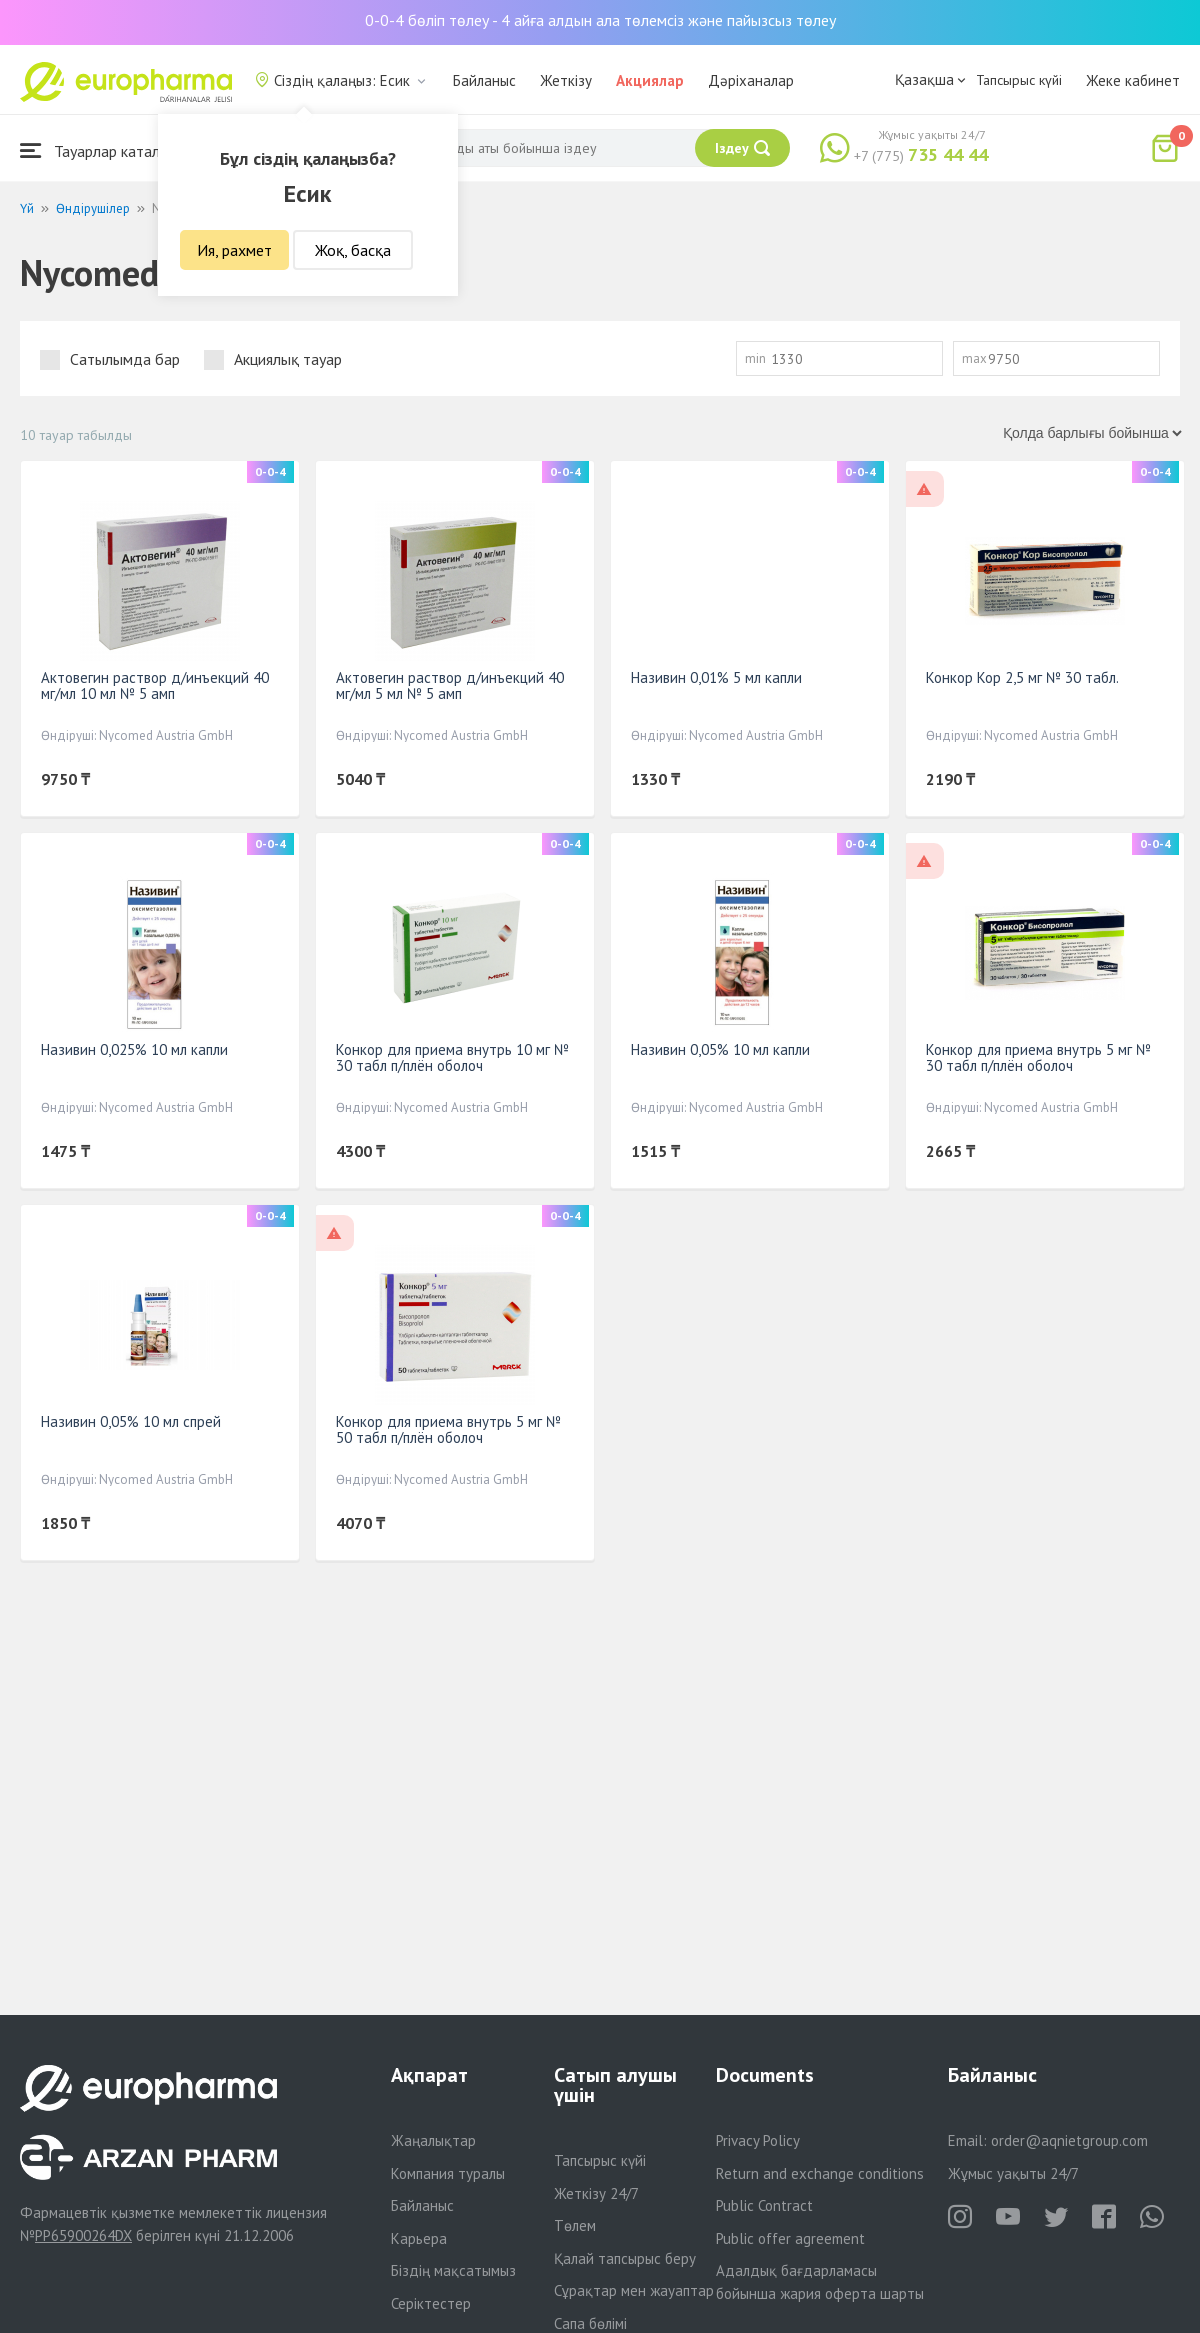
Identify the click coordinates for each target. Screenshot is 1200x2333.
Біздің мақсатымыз (453, 2270)
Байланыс (484, 80)
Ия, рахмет (234, 250)
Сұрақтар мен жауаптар (634, 2290)
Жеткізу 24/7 (596, 2193)
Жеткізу (566, 80)
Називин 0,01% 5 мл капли (716, 677)
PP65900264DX (83, 2235)
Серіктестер (431, 2303)
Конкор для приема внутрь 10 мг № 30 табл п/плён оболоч (452, 1057)
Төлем (575, 2225)
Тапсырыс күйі (1019, 80)
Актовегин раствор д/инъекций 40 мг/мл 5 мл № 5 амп (450, 685)
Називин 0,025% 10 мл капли (134, 1049)
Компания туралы (448, 2173)
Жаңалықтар (433, 2140)
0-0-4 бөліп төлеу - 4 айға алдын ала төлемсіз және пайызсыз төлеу (600, 20)
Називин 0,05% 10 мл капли (720, 1049)
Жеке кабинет (1133, 80)
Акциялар (650, 80)
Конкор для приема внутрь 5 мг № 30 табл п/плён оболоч (1038, 1057)
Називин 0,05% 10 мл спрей (131, 1421)
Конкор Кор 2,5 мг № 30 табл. (1022, 677)
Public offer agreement (790, 2238)
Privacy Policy (758, 2140)
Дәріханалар (751, 80)
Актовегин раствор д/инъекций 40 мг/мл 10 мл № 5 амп (155, 685)
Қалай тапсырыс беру (625, 2258)
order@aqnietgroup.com (1069, 2140)
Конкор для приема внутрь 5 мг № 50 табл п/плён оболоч (448, 1429)
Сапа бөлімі (590, 2323)
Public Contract (764, 2205)
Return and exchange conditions (820, 2173)
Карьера (419, 2238)
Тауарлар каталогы (102, 150)
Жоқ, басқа (353, 250)
